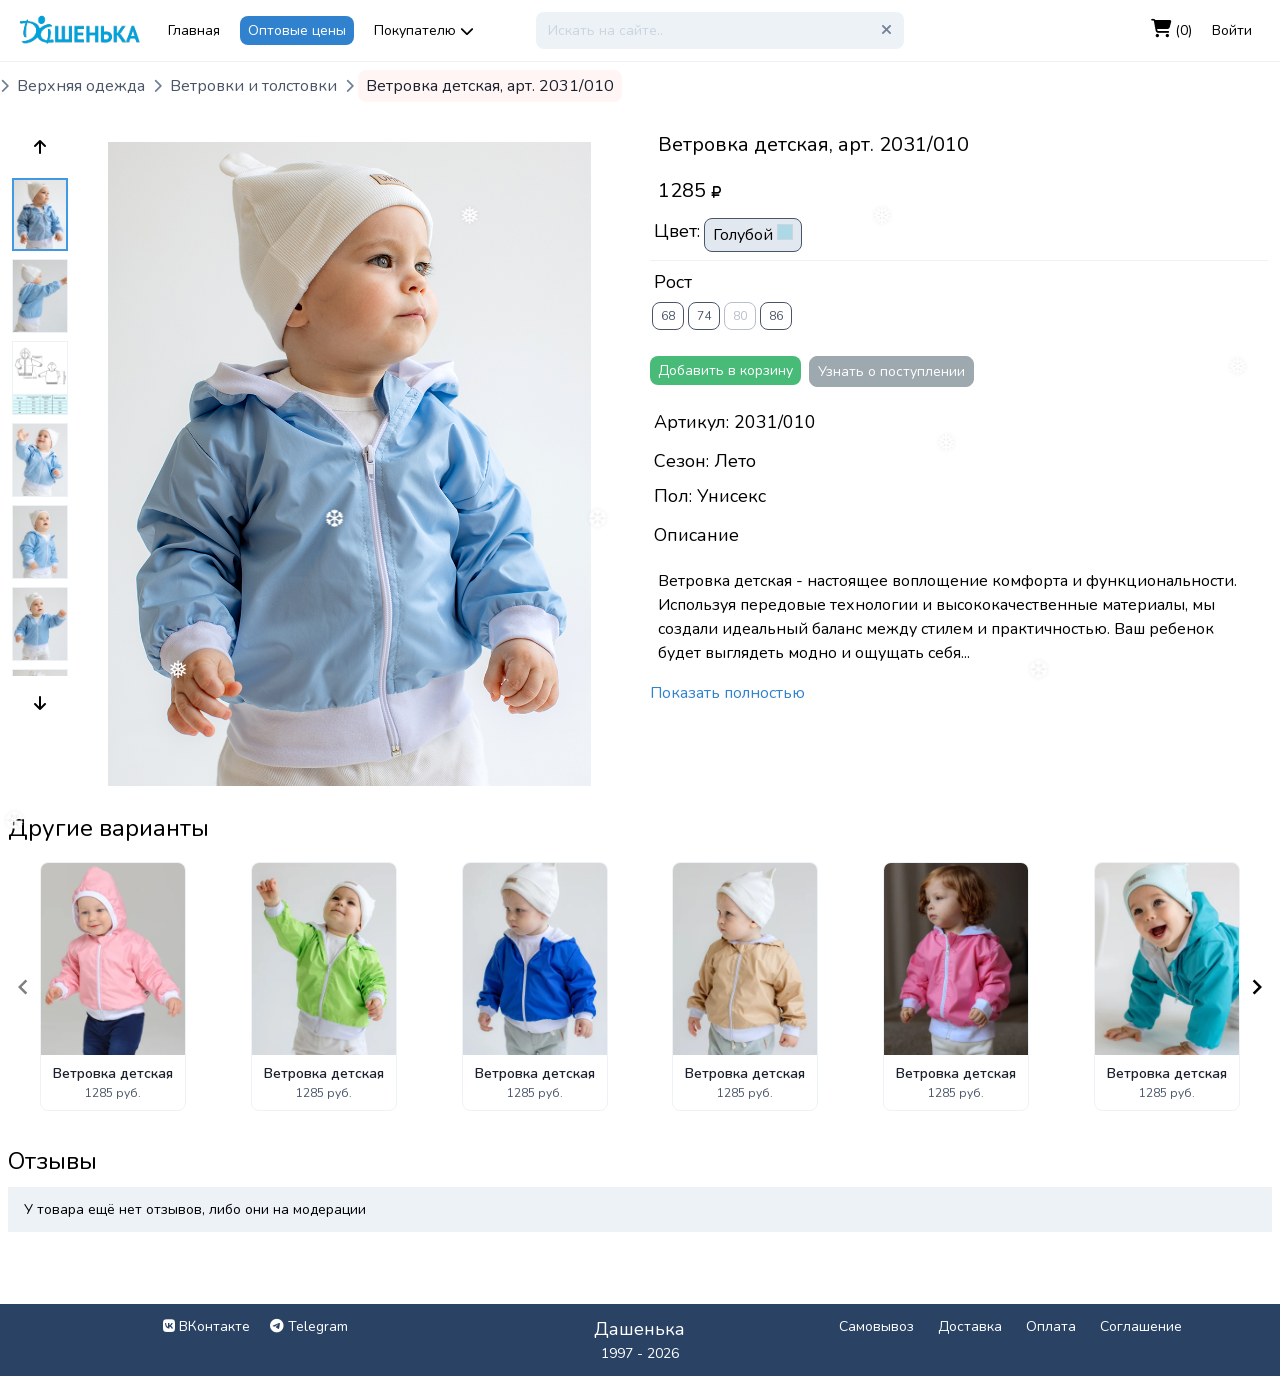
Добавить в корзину (725, 370)
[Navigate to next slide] (1257, 987)
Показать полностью (727, 693)
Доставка (970, 1326)
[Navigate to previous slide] (23, 987)
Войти (1232, 30)
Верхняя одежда (81, 86)
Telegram (309, 1326)
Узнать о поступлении (891, 371)
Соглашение (1141, 1326)
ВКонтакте (206, 1326)
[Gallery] (640, 986)
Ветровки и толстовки (253, 86)
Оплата (1051, 1326)
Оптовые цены (297, 30)
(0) (1171, 30)
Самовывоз (876, 1326)
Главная (194, 30)
